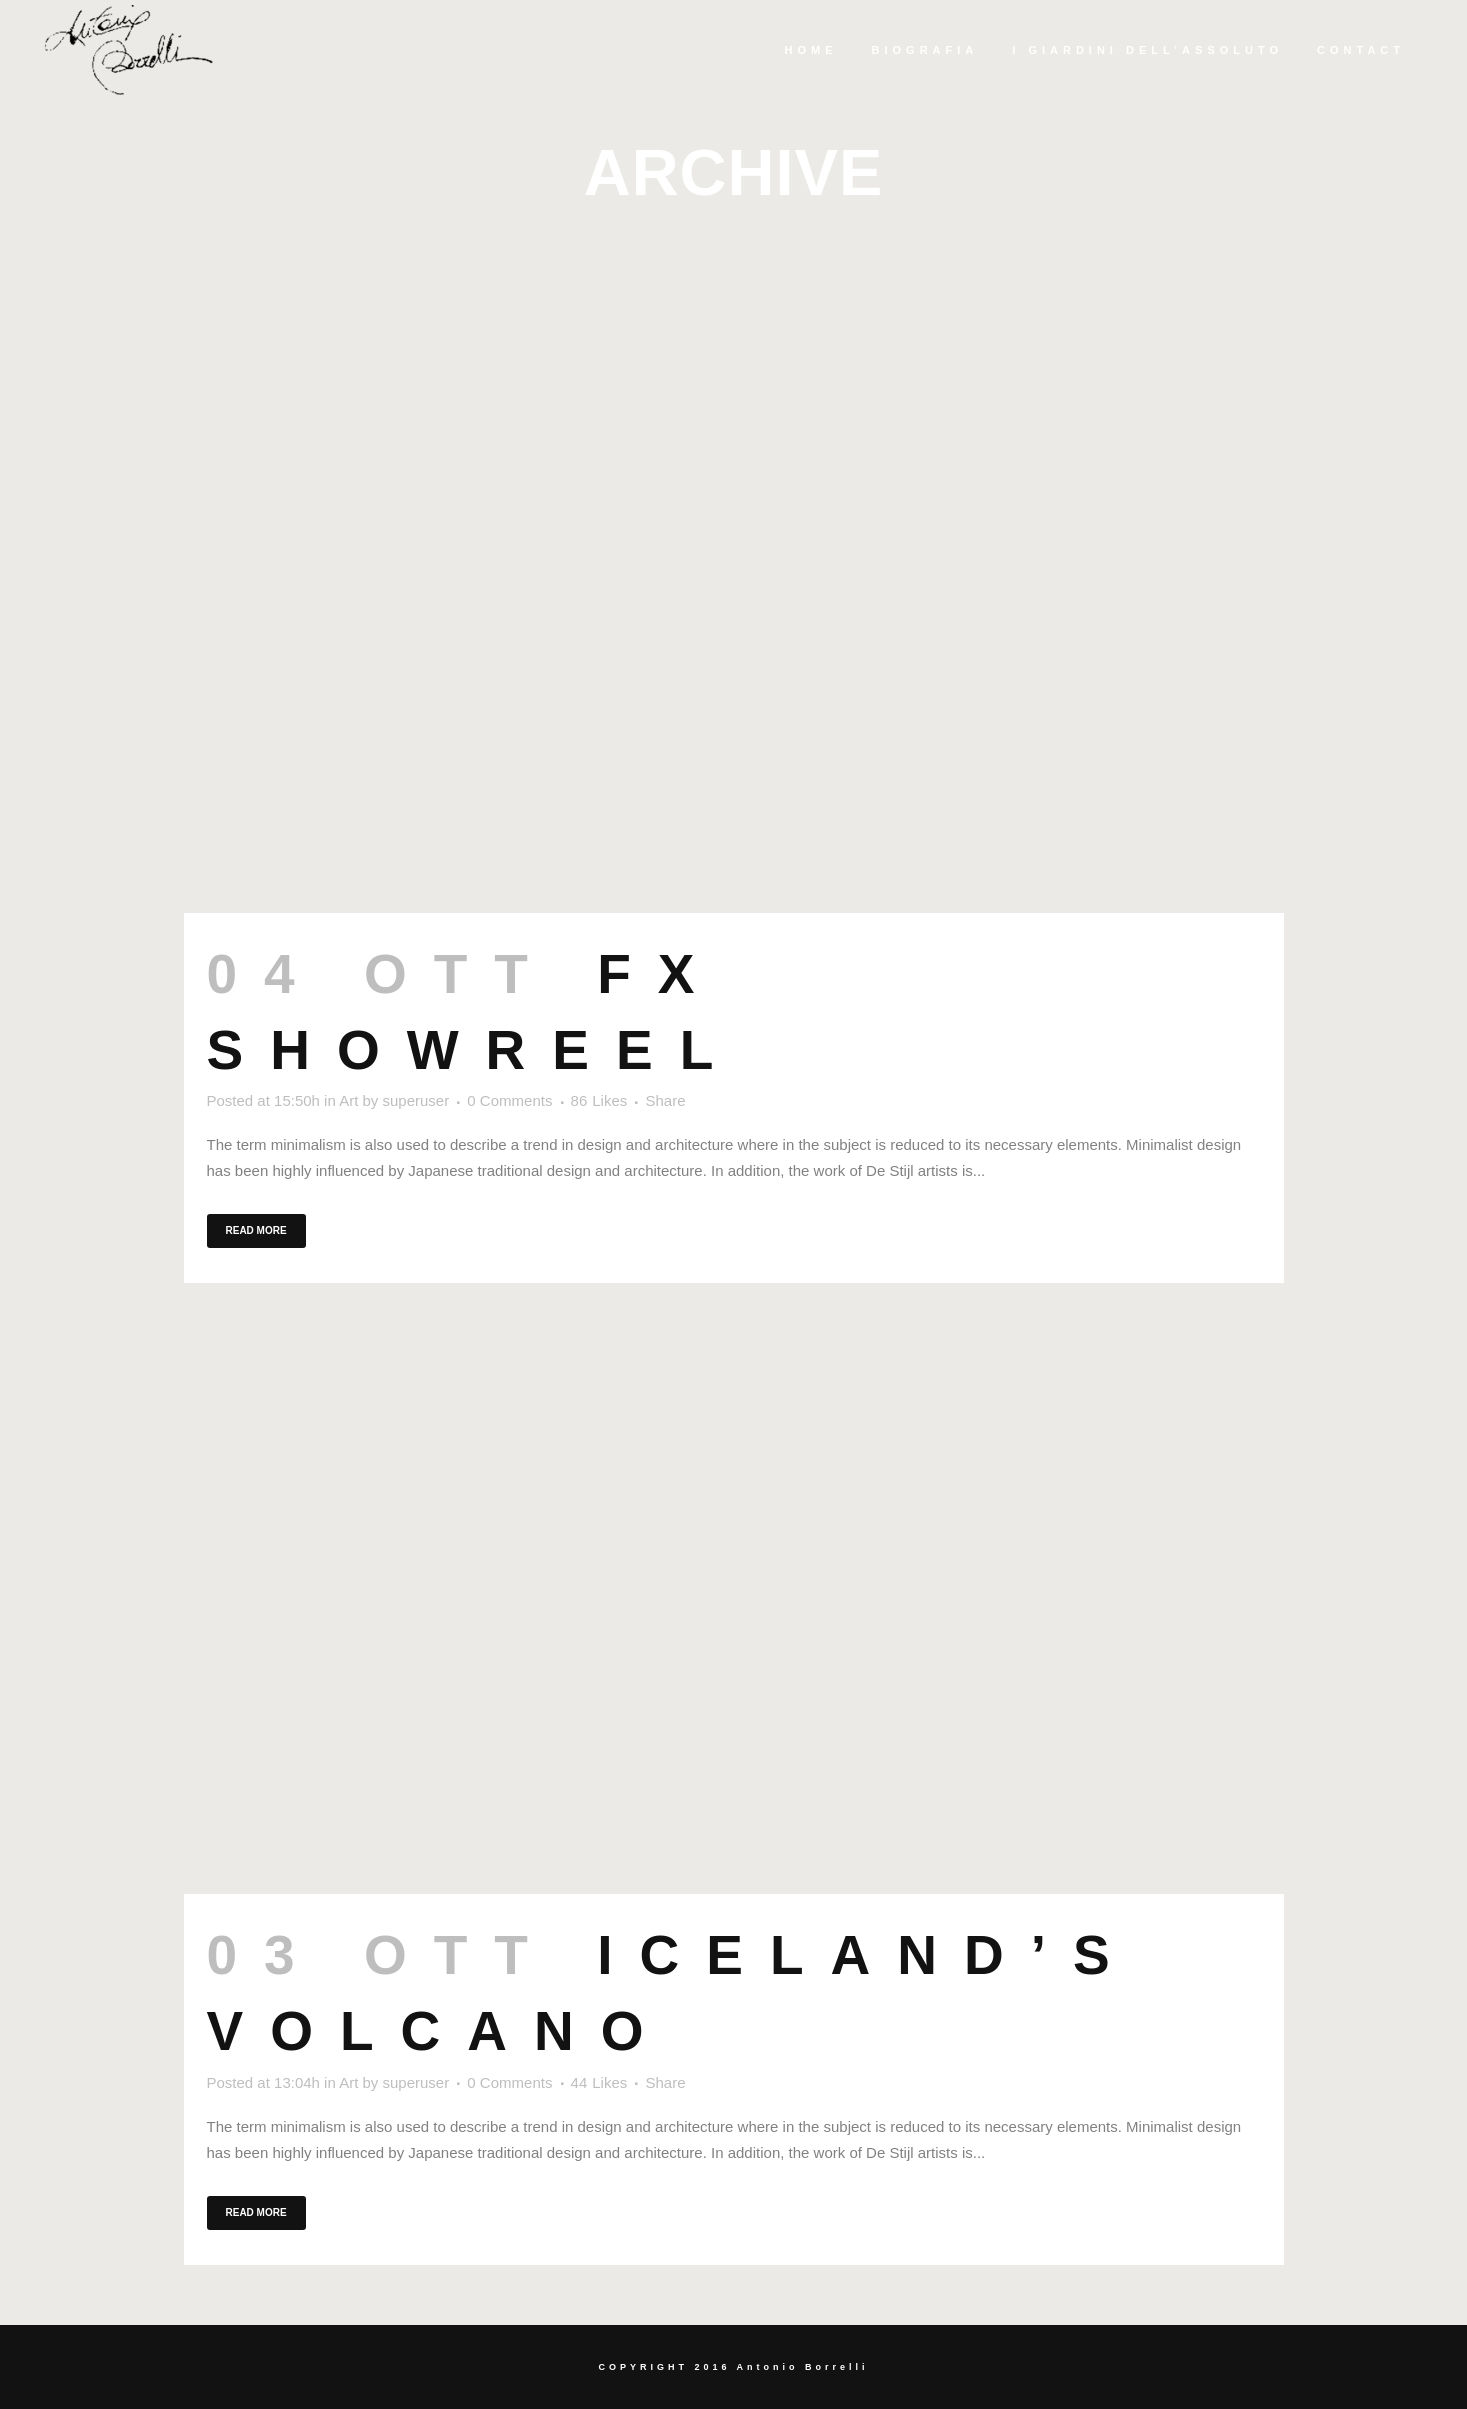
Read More (256, 1230)
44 (599, 2083)
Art (348, 1100)
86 (599, 1101)
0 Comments (509, 1100)
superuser (415, 1100)
